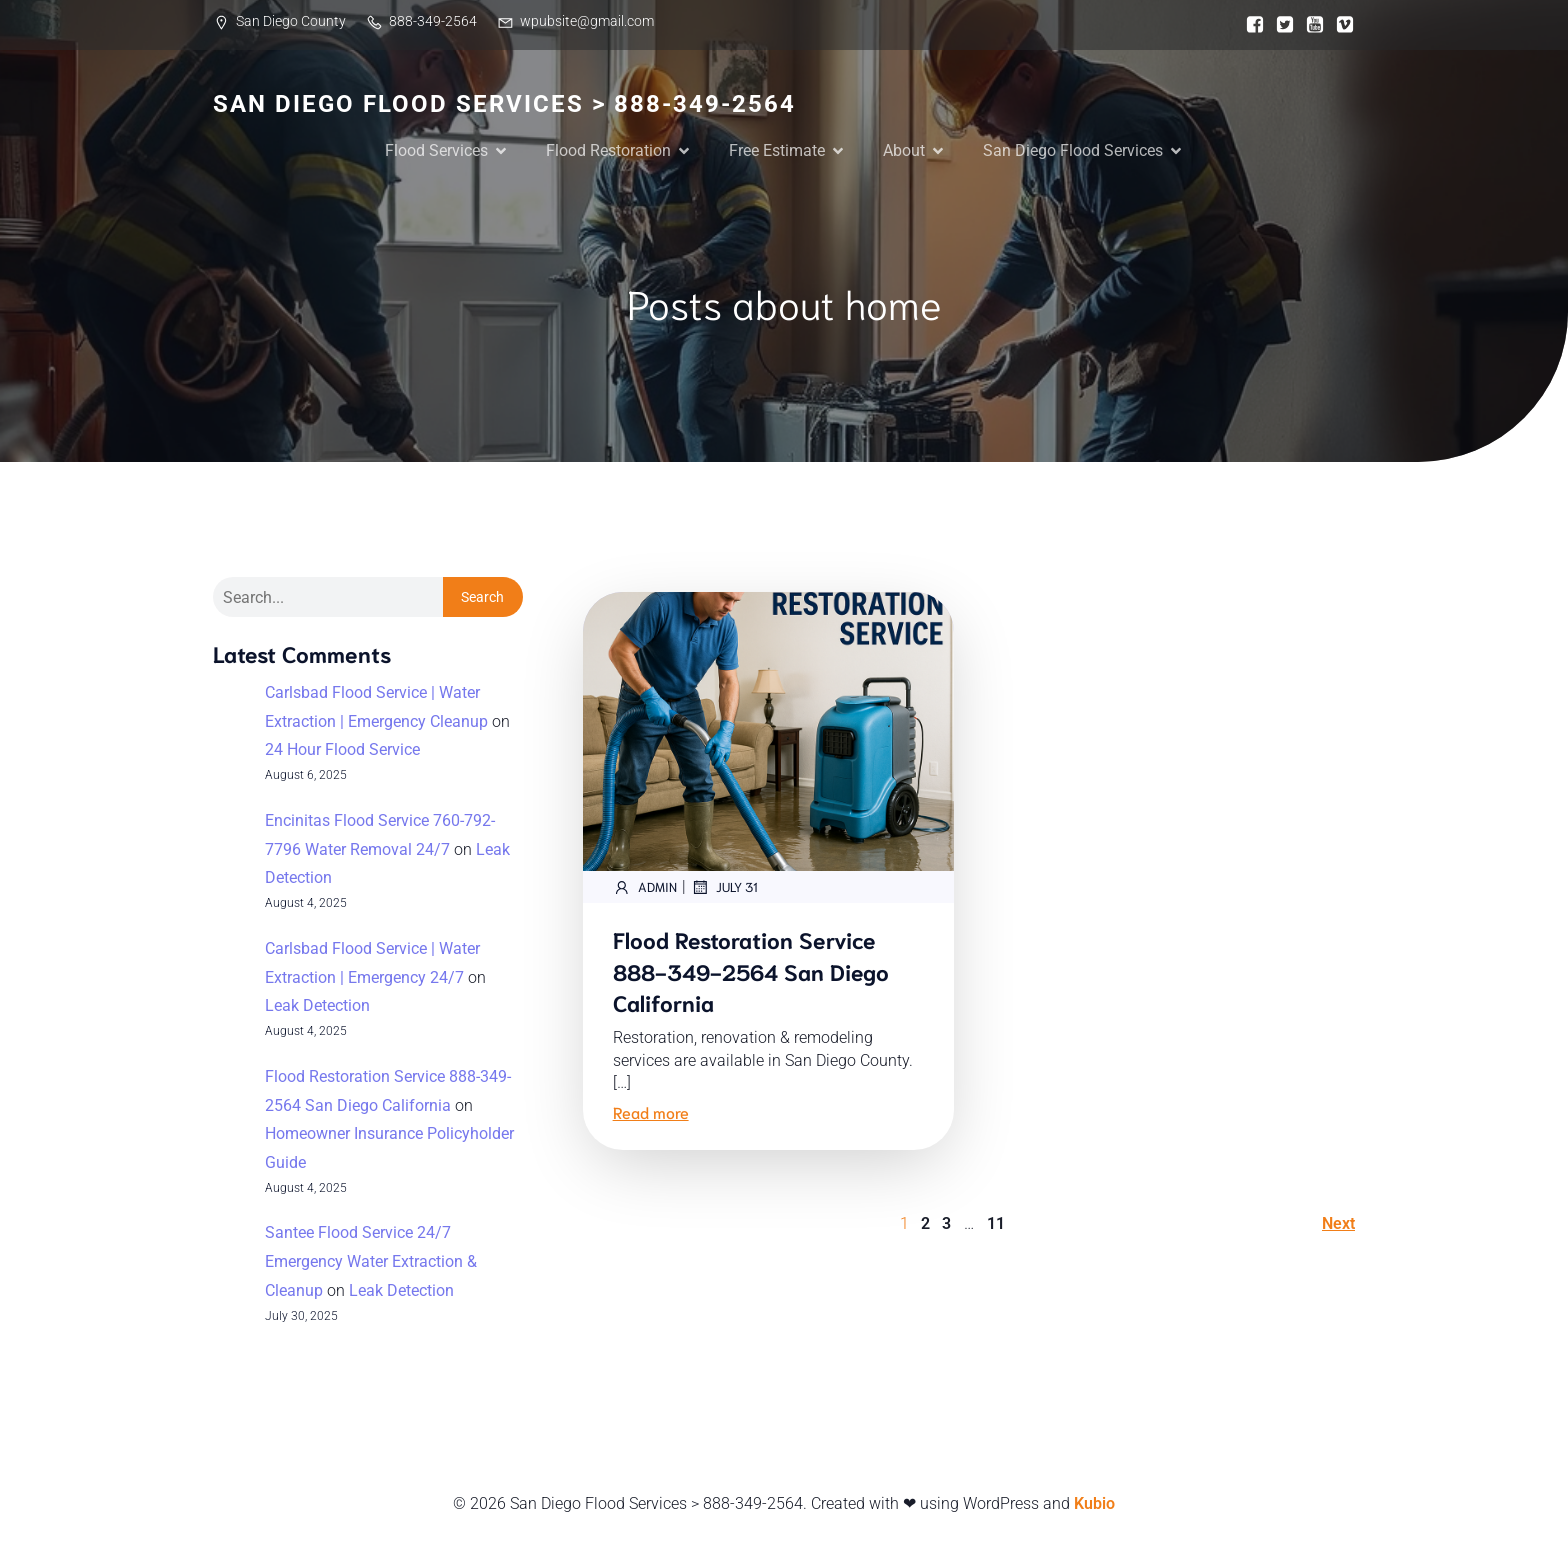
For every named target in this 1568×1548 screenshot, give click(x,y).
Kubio (1094, 1505)
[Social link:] (1250, 25)
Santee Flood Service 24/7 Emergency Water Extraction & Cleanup (371, 1263)
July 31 (724, 889)
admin (645, 889)
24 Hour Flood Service (342, 751)
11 (996, 1225)
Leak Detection (317, 1007)
